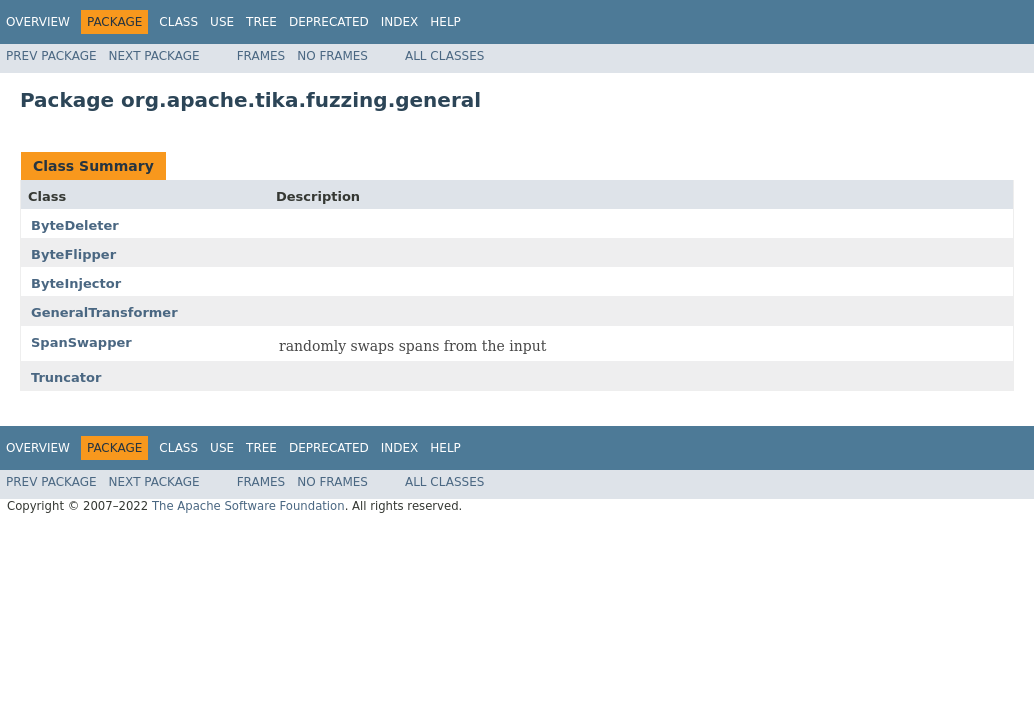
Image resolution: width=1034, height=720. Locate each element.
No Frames (332, 56)
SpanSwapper (81, 342)
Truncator (66, 377)
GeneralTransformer (104, 312)
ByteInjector (76, 283)
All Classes (444, 56)
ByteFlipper (73, 254)
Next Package (154, 56)
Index (400, 22)
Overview (38, 22)
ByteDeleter (75, 225)
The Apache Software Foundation (248, 506)
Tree (261, 22)
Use (222, 22)
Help (445, 22)
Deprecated (329, 22)
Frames (261, 56)
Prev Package (51, 56)
